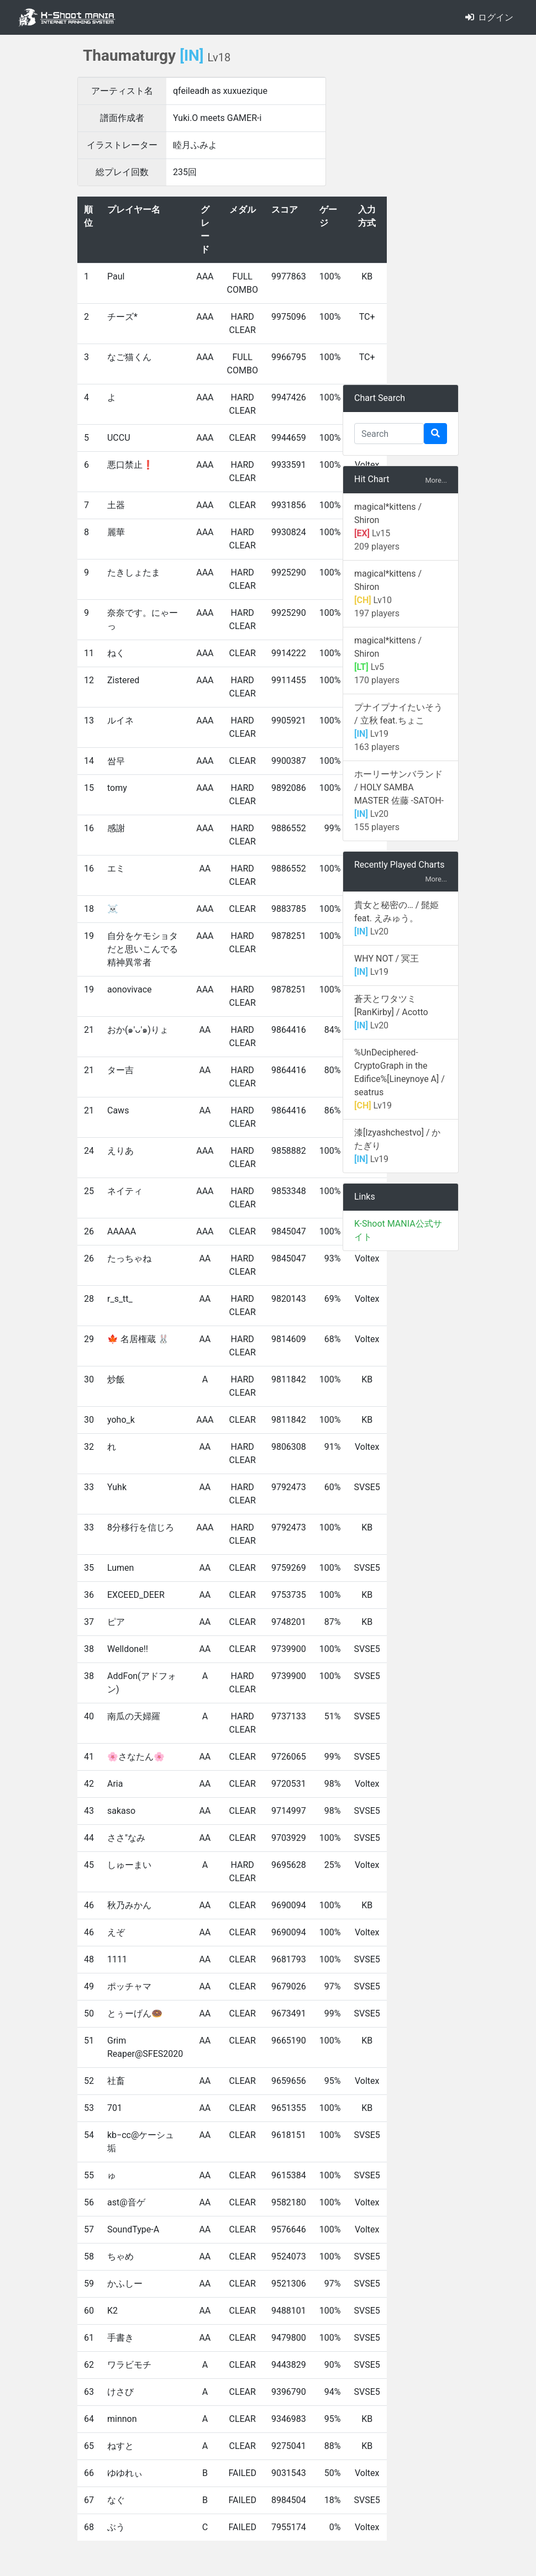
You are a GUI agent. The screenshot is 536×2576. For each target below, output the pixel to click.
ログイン (489, 17)
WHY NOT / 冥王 (386, 958)
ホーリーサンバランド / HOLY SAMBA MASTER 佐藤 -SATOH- (399, 787)
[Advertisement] (401, 210)
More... (436, 480)
